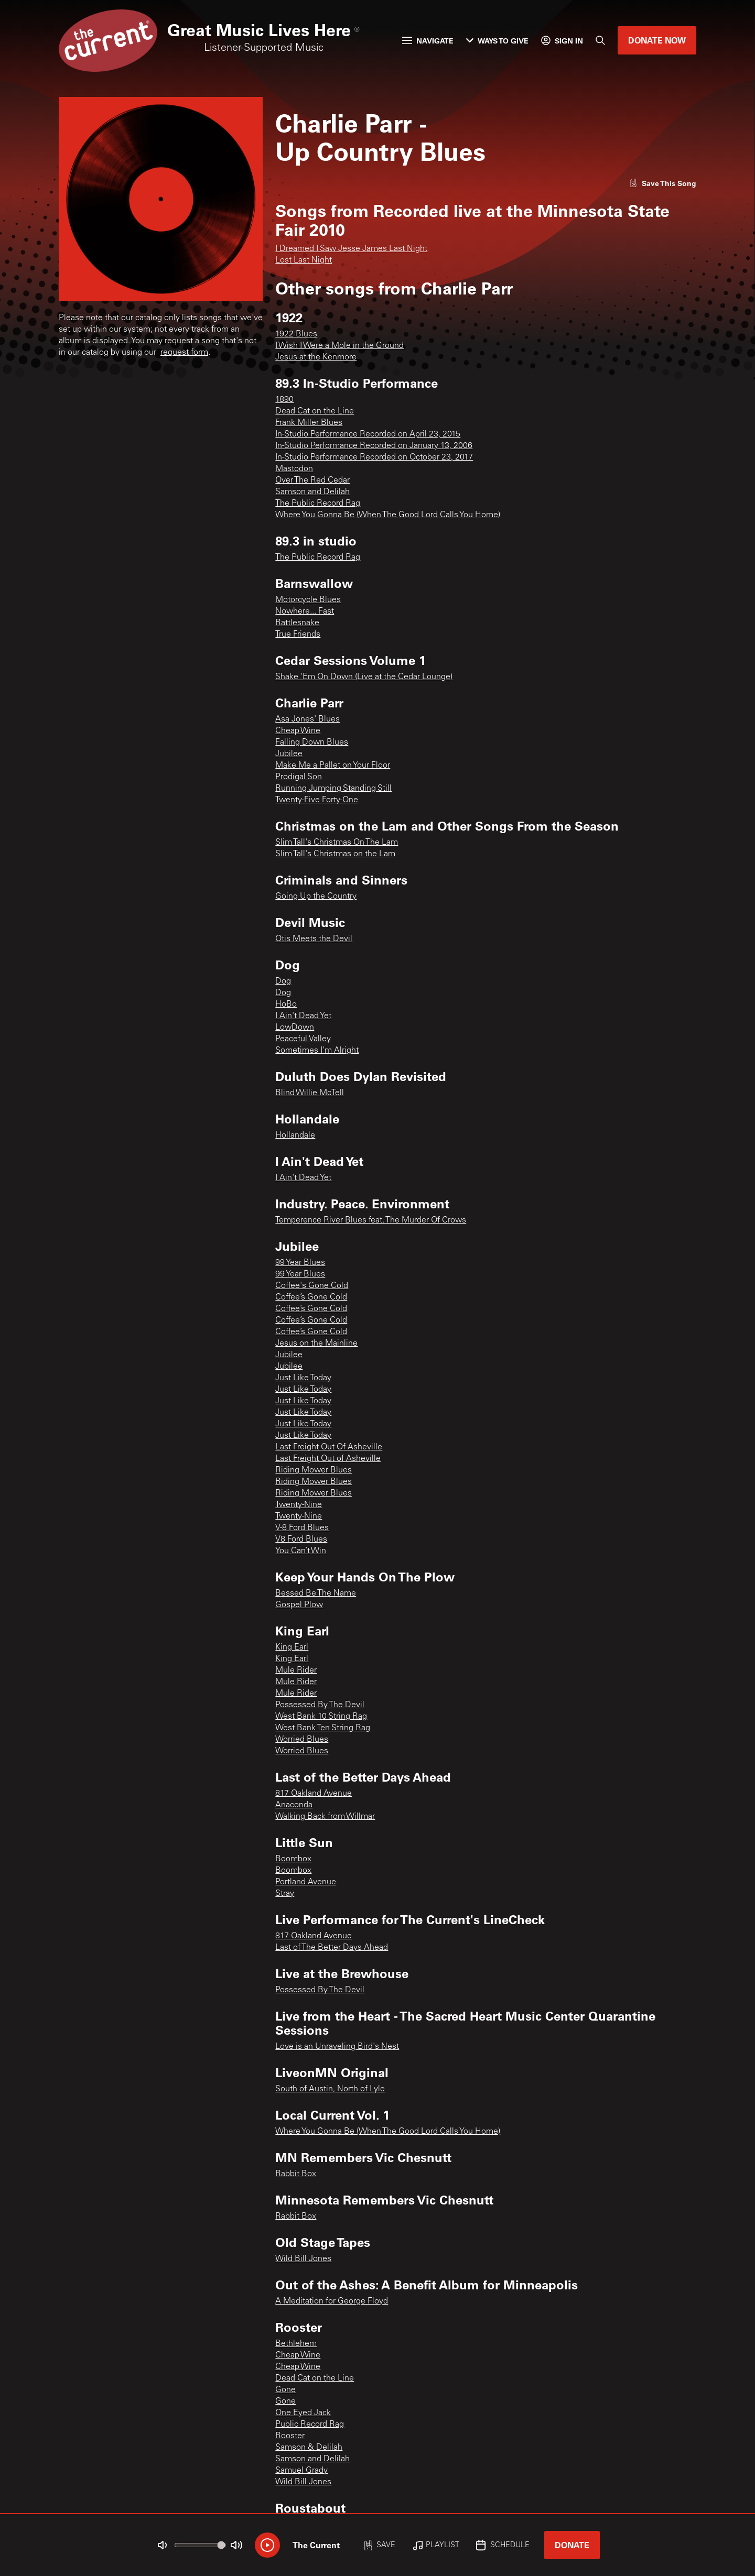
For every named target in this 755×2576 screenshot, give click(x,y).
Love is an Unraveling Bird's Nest (337, 2047)
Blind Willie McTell (309, 1093)
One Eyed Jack (303, 2413)
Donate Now (657, 40)
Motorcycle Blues (308, 600)
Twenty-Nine (298, 1505)
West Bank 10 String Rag (321, 1716)
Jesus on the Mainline (316, 1343)
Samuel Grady (301, 2470)
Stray (284, 1894)
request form (184, 352)
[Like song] (662, 183)
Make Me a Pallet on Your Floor (332, 765)
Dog (283, 981)
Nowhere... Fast (304, 611)
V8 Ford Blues (301, 1539)
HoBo (286, 1004)
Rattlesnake (297, 623)
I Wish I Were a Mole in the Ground (339, 346)
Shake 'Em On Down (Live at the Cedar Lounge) (363, 677)
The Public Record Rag (317, 503)
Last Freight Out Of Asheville (328, 1447)
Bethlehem (296, 2344)
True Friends (297, 634)
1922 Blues (296, 334)
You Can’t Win (300, 1551)
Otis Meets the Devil (313, 939)
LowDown (294, 1027)
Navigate (428, 41)
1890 (284, 400)
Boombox (293, 1859)
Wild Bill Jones (303, 2259)
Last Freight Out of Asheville (328, 1459)
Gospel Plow (299, 1605)
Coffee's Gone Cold (311, 1286)
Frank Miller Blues (308, 423)
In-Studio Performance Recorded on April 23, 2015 (367, 434)
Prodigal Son (298, 777)
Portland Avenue (305, 1882)
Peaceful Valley (303, 1039)
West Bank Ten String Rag (322, 1728)
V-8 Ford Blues (302, 1528)
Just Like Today (303, 1378)
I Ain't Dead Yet (303, 1016)
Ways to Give (497, 41)
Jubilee (289, 754)
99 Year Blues (300, 1263)
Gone (285, 2390)
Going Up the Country (316, 896)
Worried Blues (301, 1739)
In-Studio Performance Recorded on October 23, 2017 (374, 457)
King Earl (291, 1647)
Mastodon (294, 469)
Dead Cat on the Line (314, 411)
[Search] (600, 40)
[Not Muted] (162, 2545)
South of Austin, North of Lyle (330, 2089)
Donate (572, 2544)
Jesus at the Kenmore (316, 357)
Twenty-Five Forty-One (316, 800)
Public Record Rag (309, 2424)
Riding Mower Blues (313, 1470)
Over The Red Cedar (312, 480)
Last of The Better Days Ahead (331, 1948)
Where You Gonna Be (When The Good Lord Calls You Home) (387, 515)
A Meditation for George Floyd (331, 2301)
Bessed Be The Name (315, 1593)
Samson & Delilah (308, 2447)
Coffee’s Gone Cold (311, 1297)
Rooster (290, 2436)
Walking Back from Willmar (325, 1817)
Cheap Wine (297, 731)
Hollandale (295, 1135)
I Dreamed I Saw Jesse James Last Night (351, 249)
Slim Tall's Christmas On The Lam (336, 842)
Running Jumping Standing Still (333, 788)
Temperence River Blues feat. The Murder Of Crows (370, 1220)
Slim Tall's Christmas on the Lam (335, 854)
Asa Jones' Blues (307, 719)
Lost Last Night (303, 260)
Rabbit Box (295, 2174)
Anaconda (293, 1805)
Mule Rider (296, 1670)
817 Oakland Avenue (313, 1793)
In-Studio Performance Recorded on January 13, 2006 (373, 446)
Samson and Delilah (312, 492)
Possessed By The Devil (319, 1705)
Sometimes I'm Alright (317, 1050)
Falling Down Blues (311, 742)
